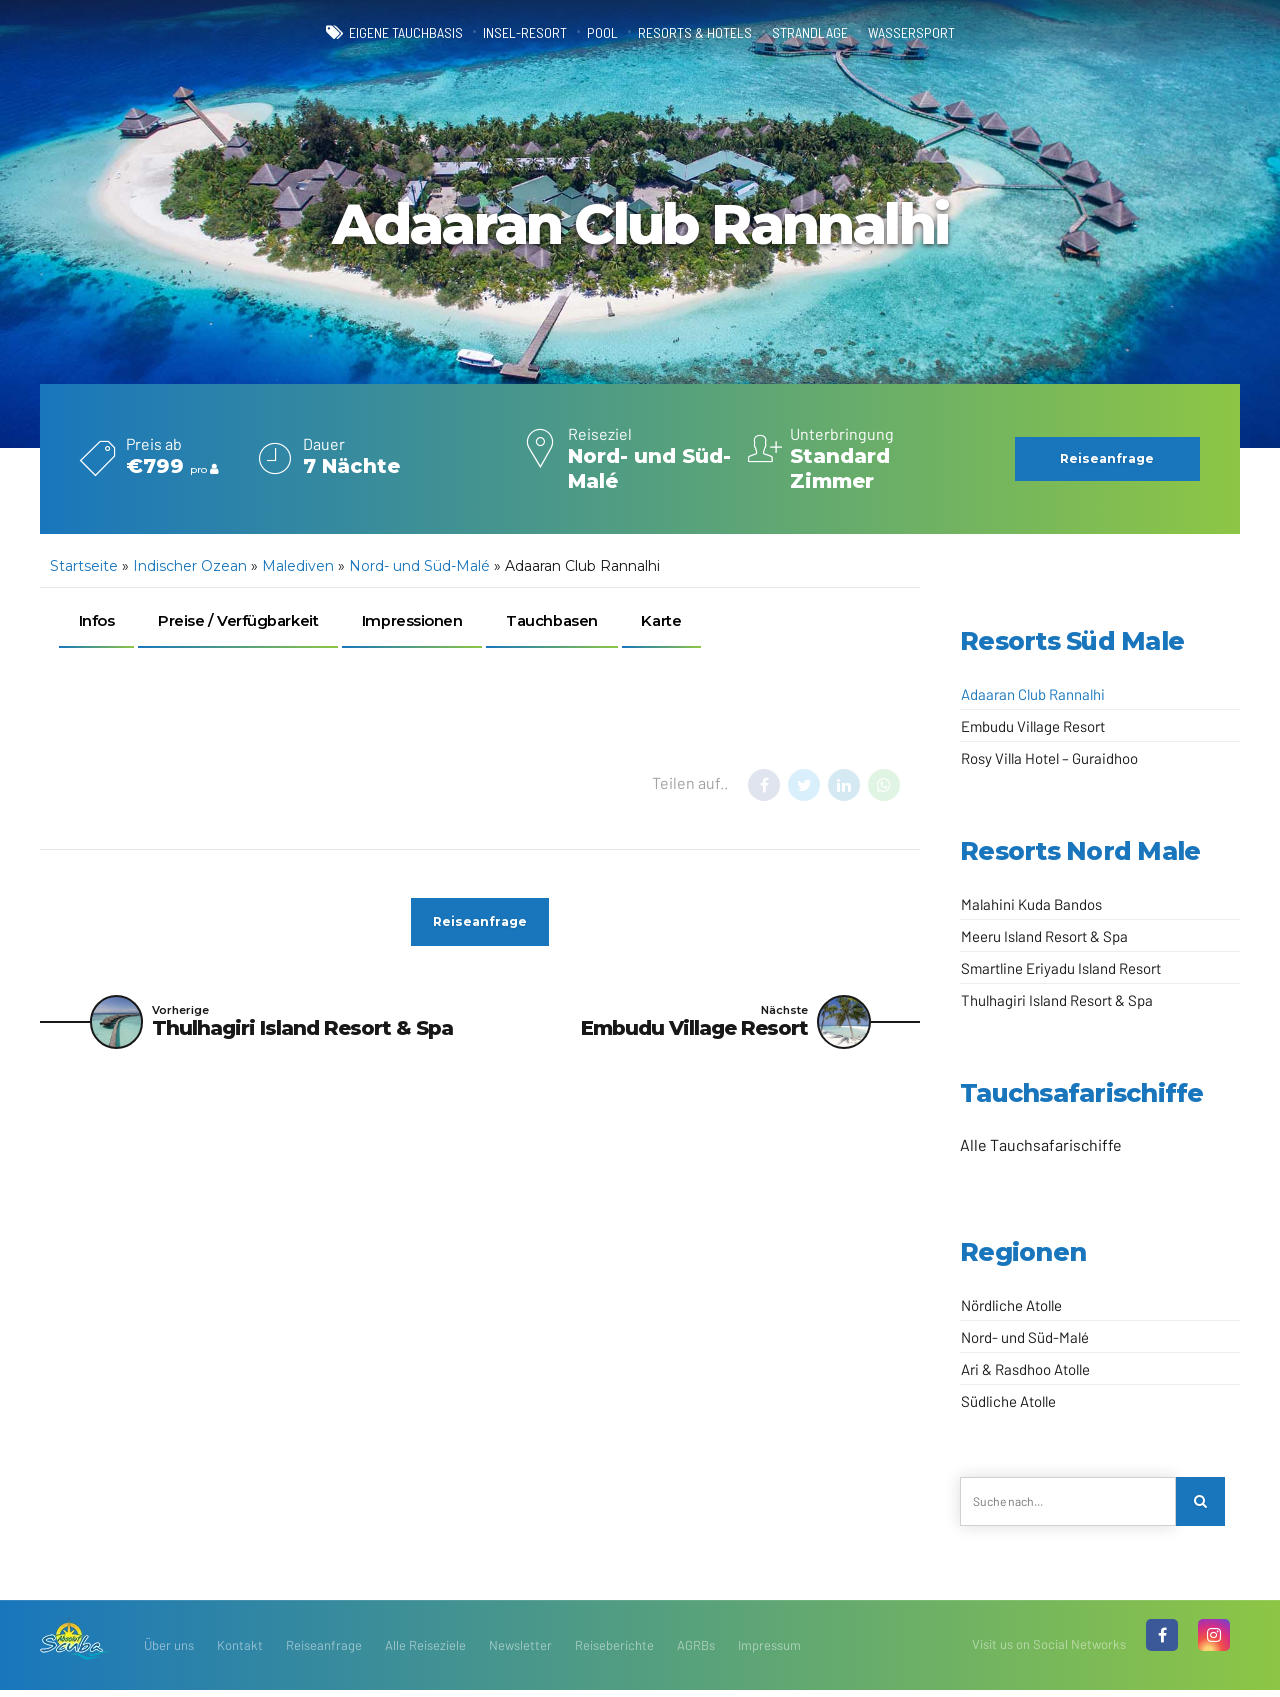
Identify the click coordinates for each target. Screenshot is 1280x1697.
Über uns (169, 1652)
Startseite (84, 566)
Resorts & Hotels (702, 32)
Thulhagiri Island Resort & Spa (1057, 1000)
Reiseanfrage (324, 1652)
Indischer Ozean (190, 566)
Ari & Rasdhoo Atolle (1025, 1369)
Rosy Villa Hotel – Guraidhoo (1049, 758)
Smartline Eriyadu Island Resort (1061, 968)
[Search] (1204, 1505)
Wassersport (955, 32)
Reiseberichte (614, 1652)
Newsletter (520, 1652)
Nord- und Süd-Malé (419, 566)
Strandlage (836, 32)
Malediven (298, 566)
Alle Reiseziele (425, 1652)
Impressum (769, 1652)
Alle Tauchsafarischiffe (1041, 1144)
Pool (596, 32)
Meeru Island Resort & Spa (1044, 936)
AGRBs (696, 1652)
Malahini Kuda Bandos (1031, 904)
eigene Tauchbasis (365, 32)
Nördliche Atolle (1011, 1305)
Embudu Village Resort (1033, 726)
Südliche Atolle (1008, 1401)
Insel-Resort (506, 32)
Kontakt (240, 1652)
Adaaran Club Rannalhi (1033, 694)
